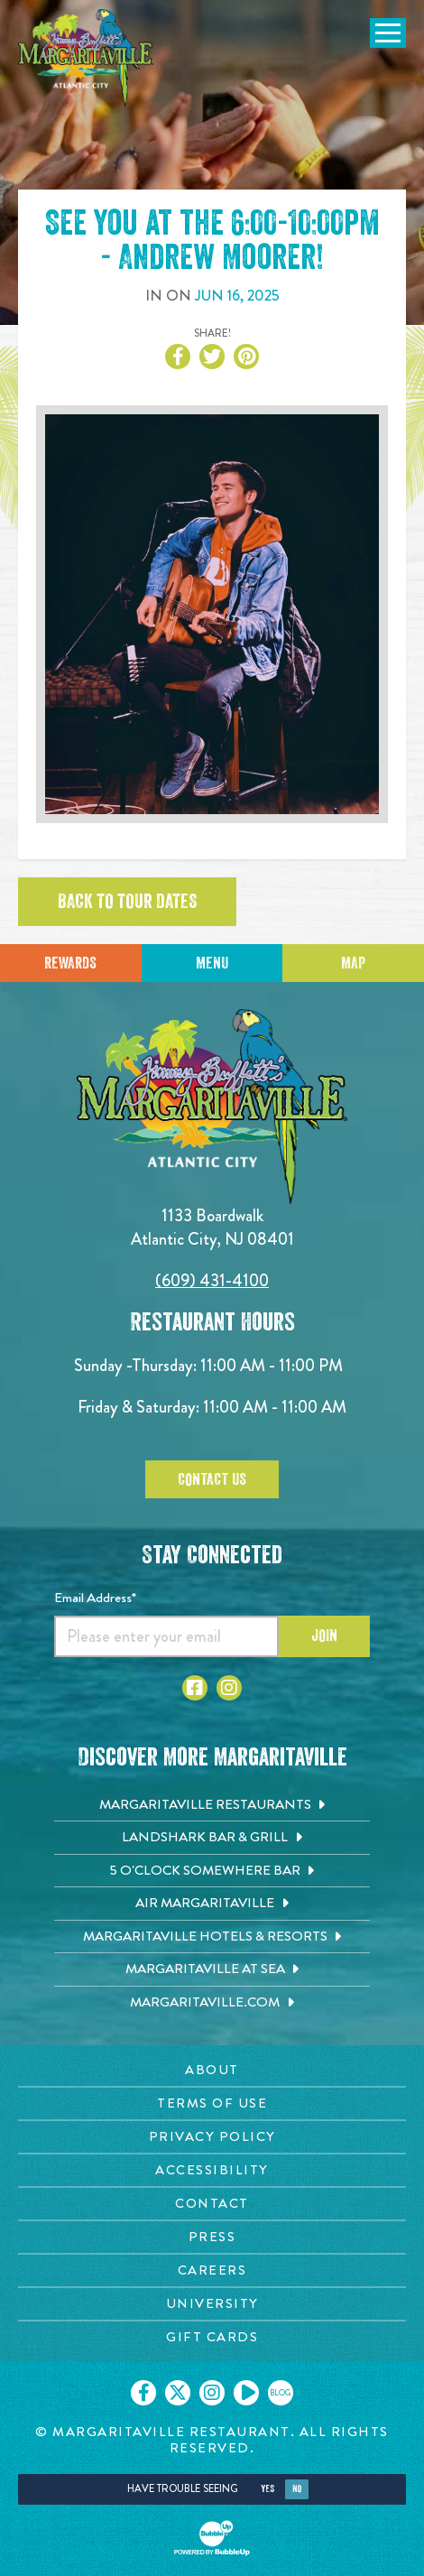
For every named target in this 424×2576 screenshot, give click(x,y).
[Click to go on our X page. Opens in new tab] (177, 2392)
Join (324, 1635)
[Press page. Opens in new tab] (212, 2237)
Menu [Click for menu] (212, 963)
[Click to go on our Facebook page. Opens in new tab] (143, 2392)
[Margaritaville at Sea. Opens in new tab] (212, 1969)
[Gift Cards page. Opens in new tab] (212, 2337)
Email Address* (95, 1598)
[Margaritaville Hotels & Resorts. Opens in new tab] (212, 1937)
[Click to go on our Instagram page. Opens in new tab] (212, 2392)
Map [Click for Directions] (353, 963)
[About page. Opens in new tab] (212, 2070)
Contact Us (212, 1479)
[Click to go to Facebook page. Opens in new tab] (194, 1687)
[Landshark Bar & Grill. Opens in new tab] (212, 1837)
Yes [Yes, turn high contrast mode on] (267, 2489)
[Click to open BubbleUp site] (212, 2538)
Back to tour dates (127, 902)
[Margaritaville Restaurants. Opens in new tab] (212, 1805)
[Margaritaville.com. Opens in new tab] (212, 2003)
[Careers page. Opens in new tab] (212, 2270)
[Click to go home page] (85, 58)
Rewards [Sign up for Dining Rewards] (70, 963)
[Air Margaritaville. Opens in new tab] (212, 1903)
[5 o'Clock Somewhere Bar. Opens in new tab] (212, 1871)
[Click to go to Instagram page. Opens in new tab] (229, 1687)
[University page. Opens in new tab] (212, 2304)
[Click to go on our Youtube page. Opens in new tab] (246, 2392)
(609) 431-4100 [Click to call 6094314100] (212, 1280)
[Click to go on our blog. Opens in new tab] (280, 2392)
